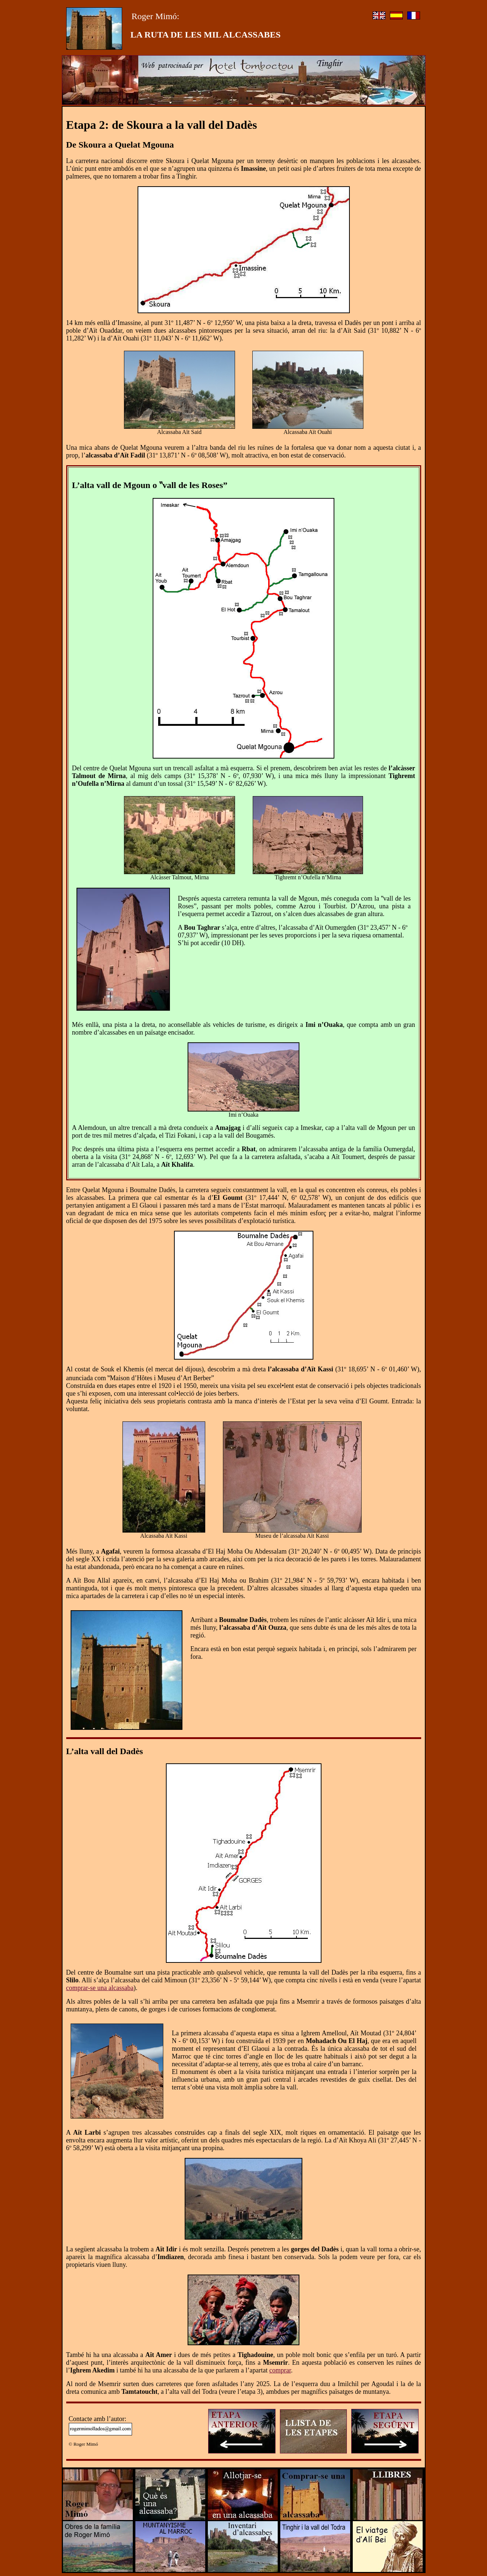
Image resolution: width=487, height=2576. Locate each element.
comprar (280, 2370)
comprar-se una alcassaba (100, 1988)
